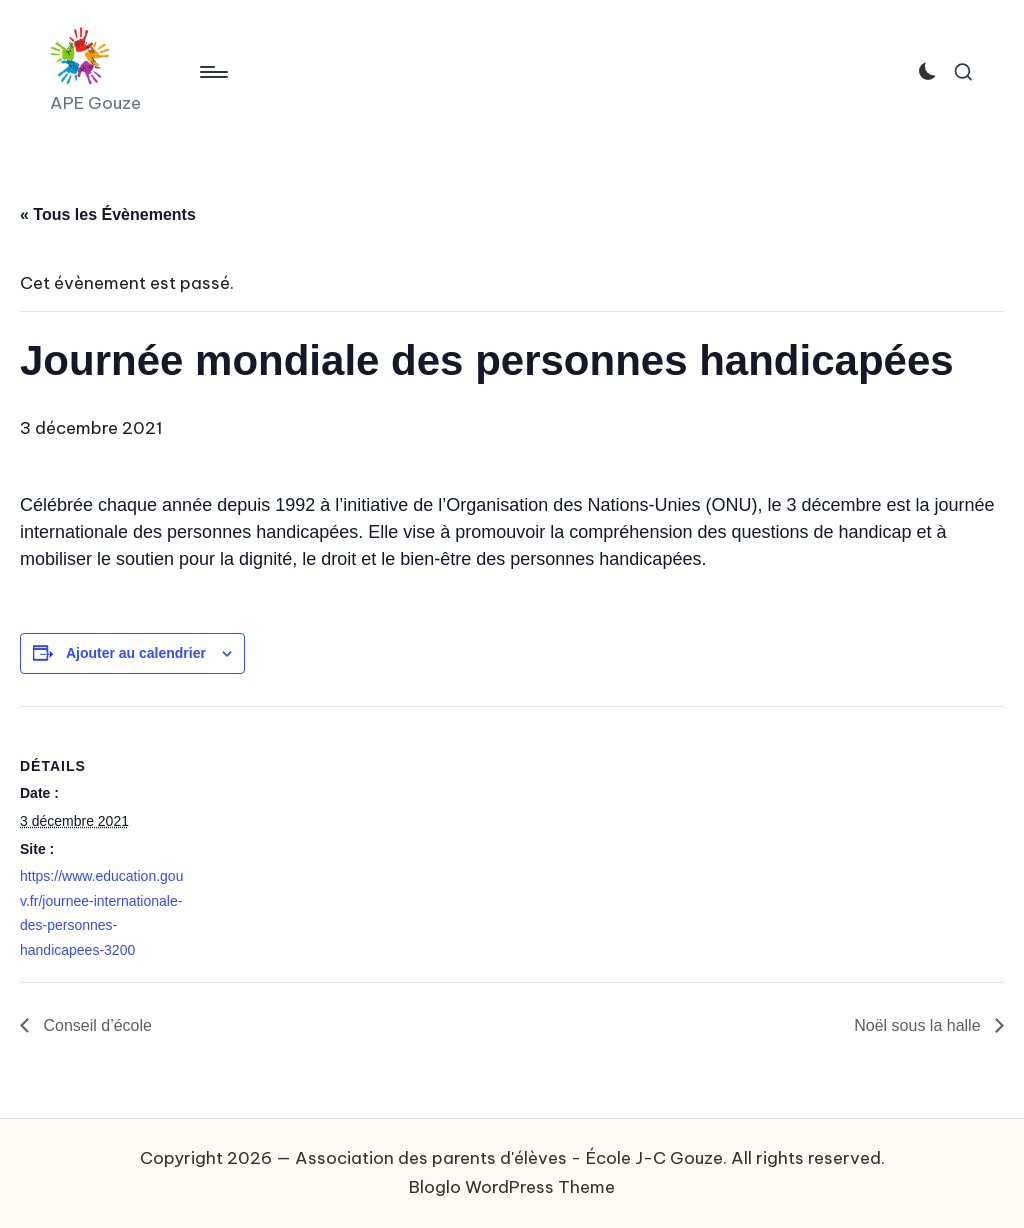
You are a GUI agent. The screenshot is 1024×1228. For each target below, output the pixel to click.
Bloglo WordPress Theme (512, 1187)
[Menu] (212, 72)
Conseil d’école (95, 1025)
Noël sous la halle (919, 1025)
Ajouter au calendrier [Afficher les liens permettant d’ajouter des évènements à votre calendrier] (136, 653)
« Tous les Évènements (108, 214)
